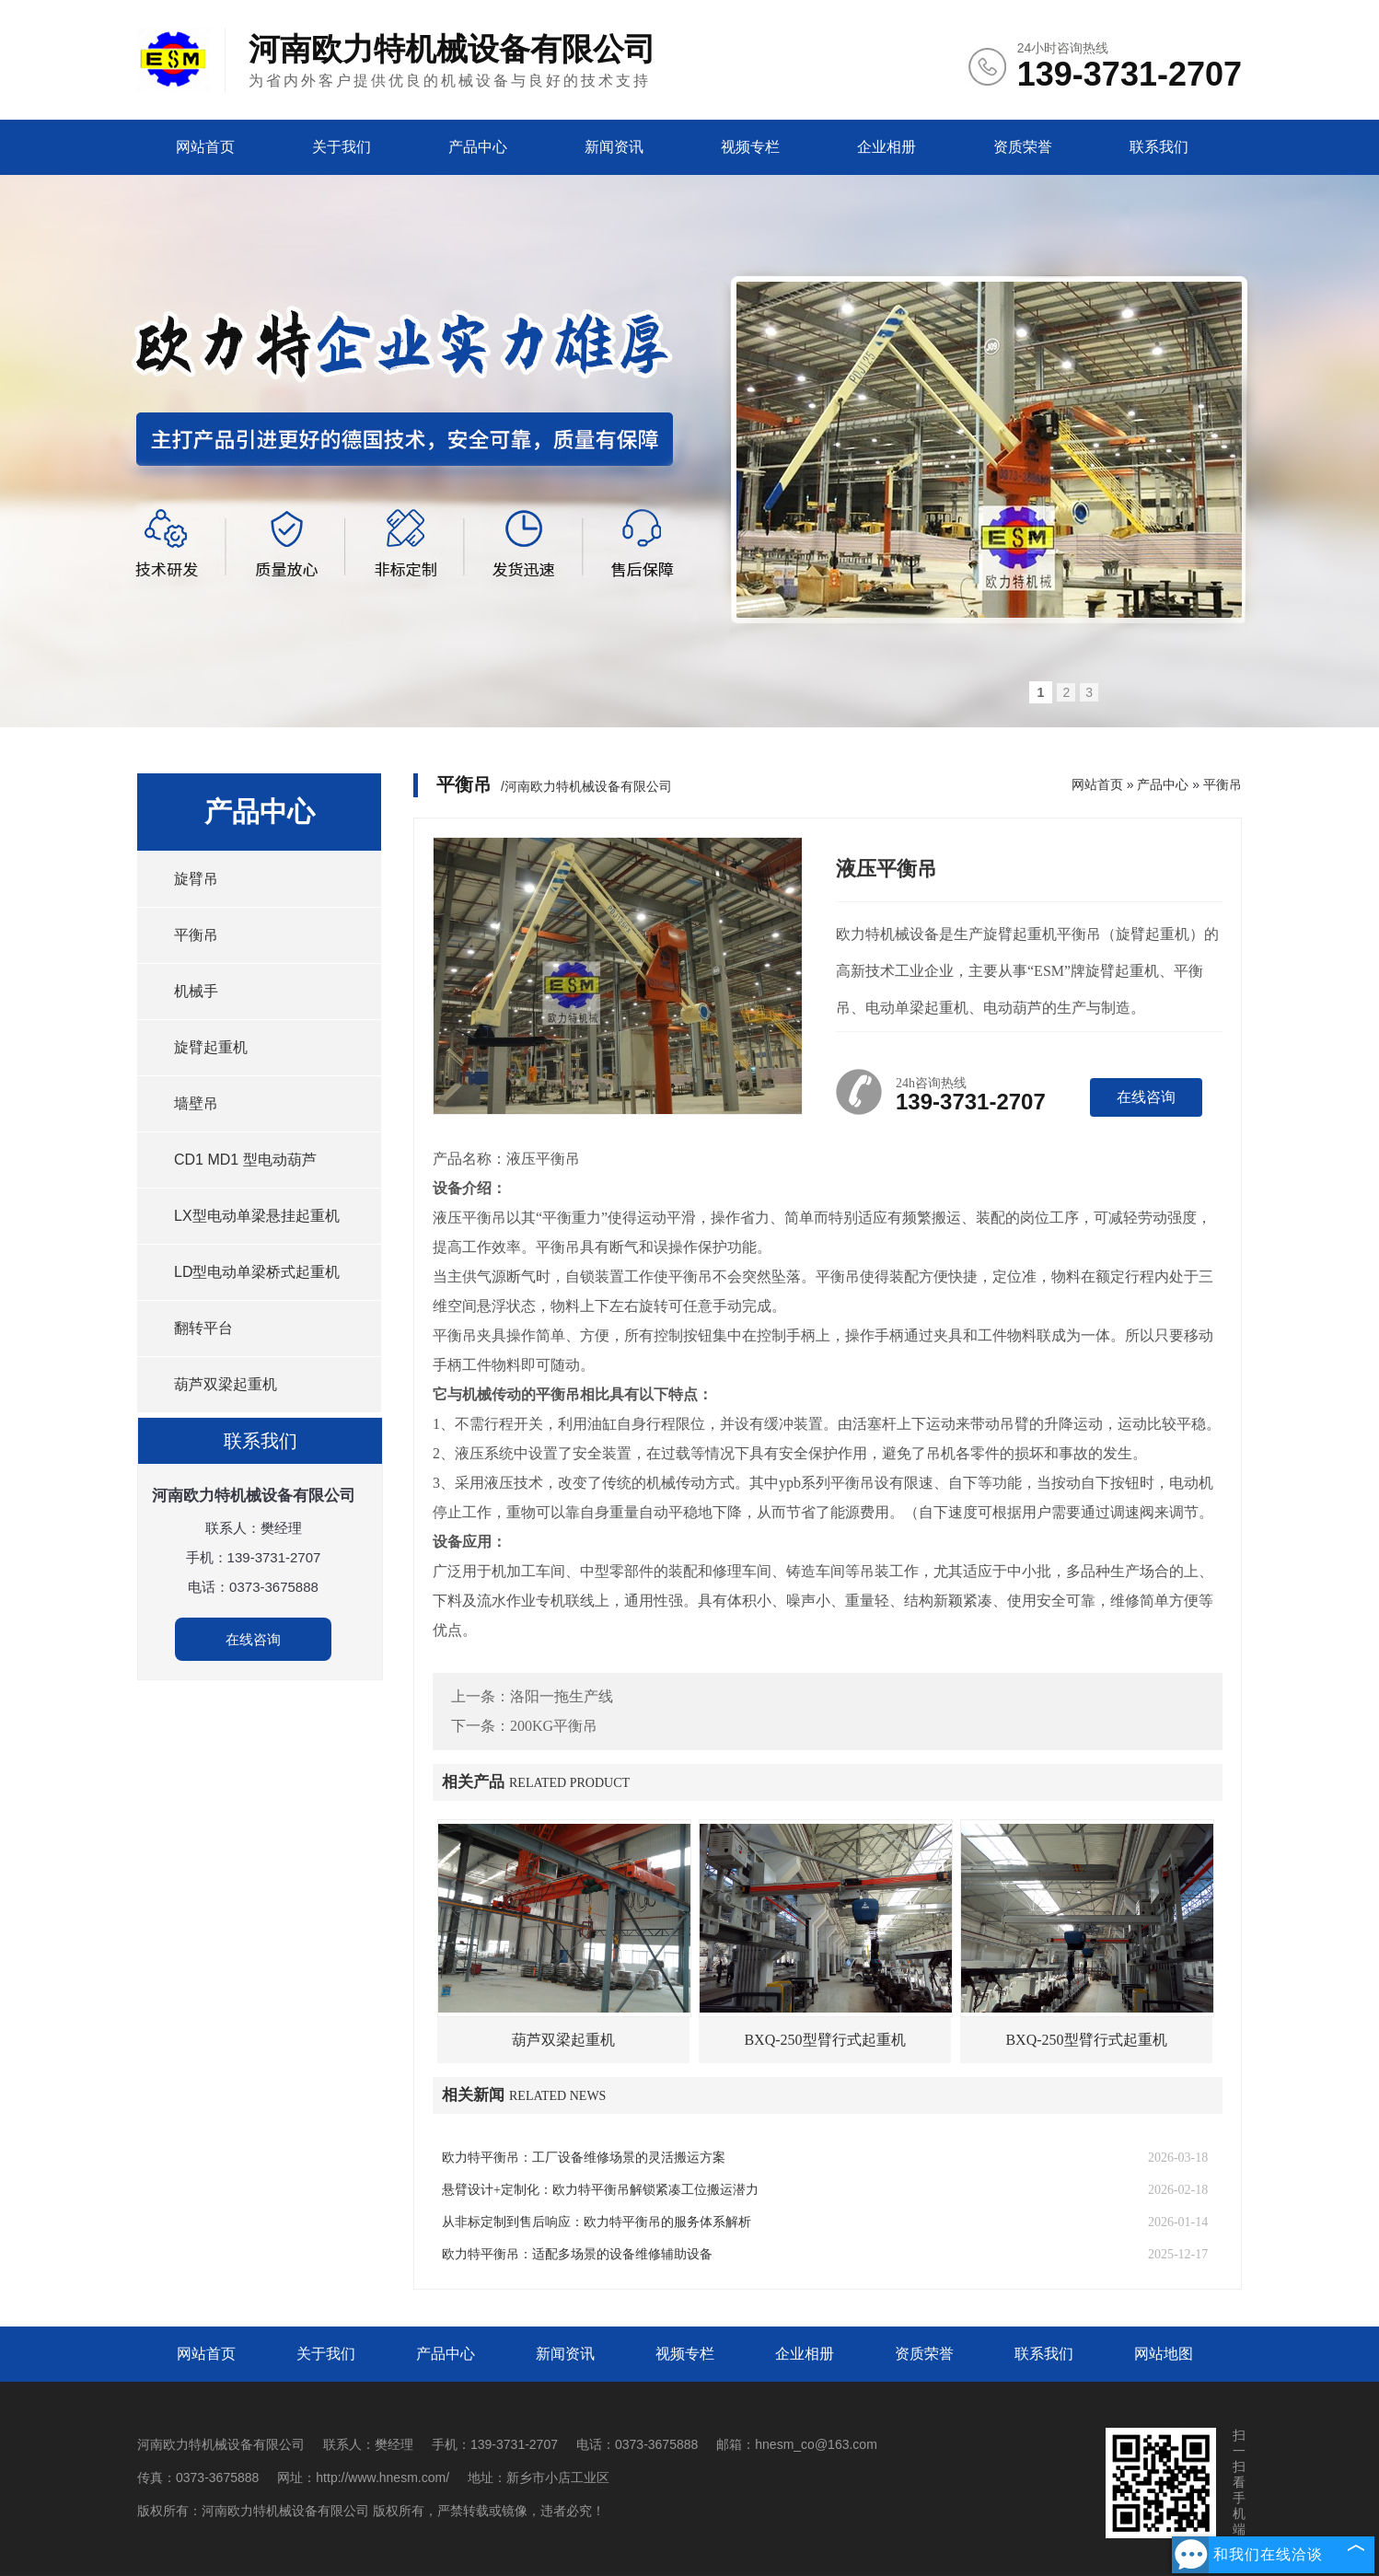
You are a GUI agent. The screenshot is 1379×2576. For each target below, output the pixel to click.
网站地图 (1163, 2353)
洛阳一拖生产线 (561, 1696)
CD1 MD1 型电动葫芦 (245, 1159)
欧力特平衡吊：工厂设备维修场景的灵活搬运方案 (583, 2157)
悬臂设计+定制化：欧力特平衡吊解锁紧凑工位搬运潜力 (600, 2190)
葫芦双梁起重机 (225, 1384)
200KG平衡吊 (553, 1726)
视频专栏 (750, 147)
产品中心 (477, 147)
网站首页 (205, 147)
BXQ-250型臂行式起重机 (824, 2040)
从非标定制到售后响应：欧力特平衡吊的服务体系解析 (596, 2222)
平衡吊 (196, 935)
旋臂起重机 (211, 1047)
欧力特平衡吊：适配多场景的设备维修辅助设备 (577, 2254)
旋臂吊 (196, 879)
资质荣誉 (1022, 147)
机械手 (196, 991)
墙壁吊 (196, 1103)
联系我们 (1159, 147)
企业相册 (886, 147)
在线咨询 (253, 1639)
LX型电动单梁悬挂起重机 (257, 1216)
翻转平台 (203, 1328)
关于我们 (341, 147)
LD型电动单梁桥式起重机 (257, 1272)
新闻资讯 (614, 147)
